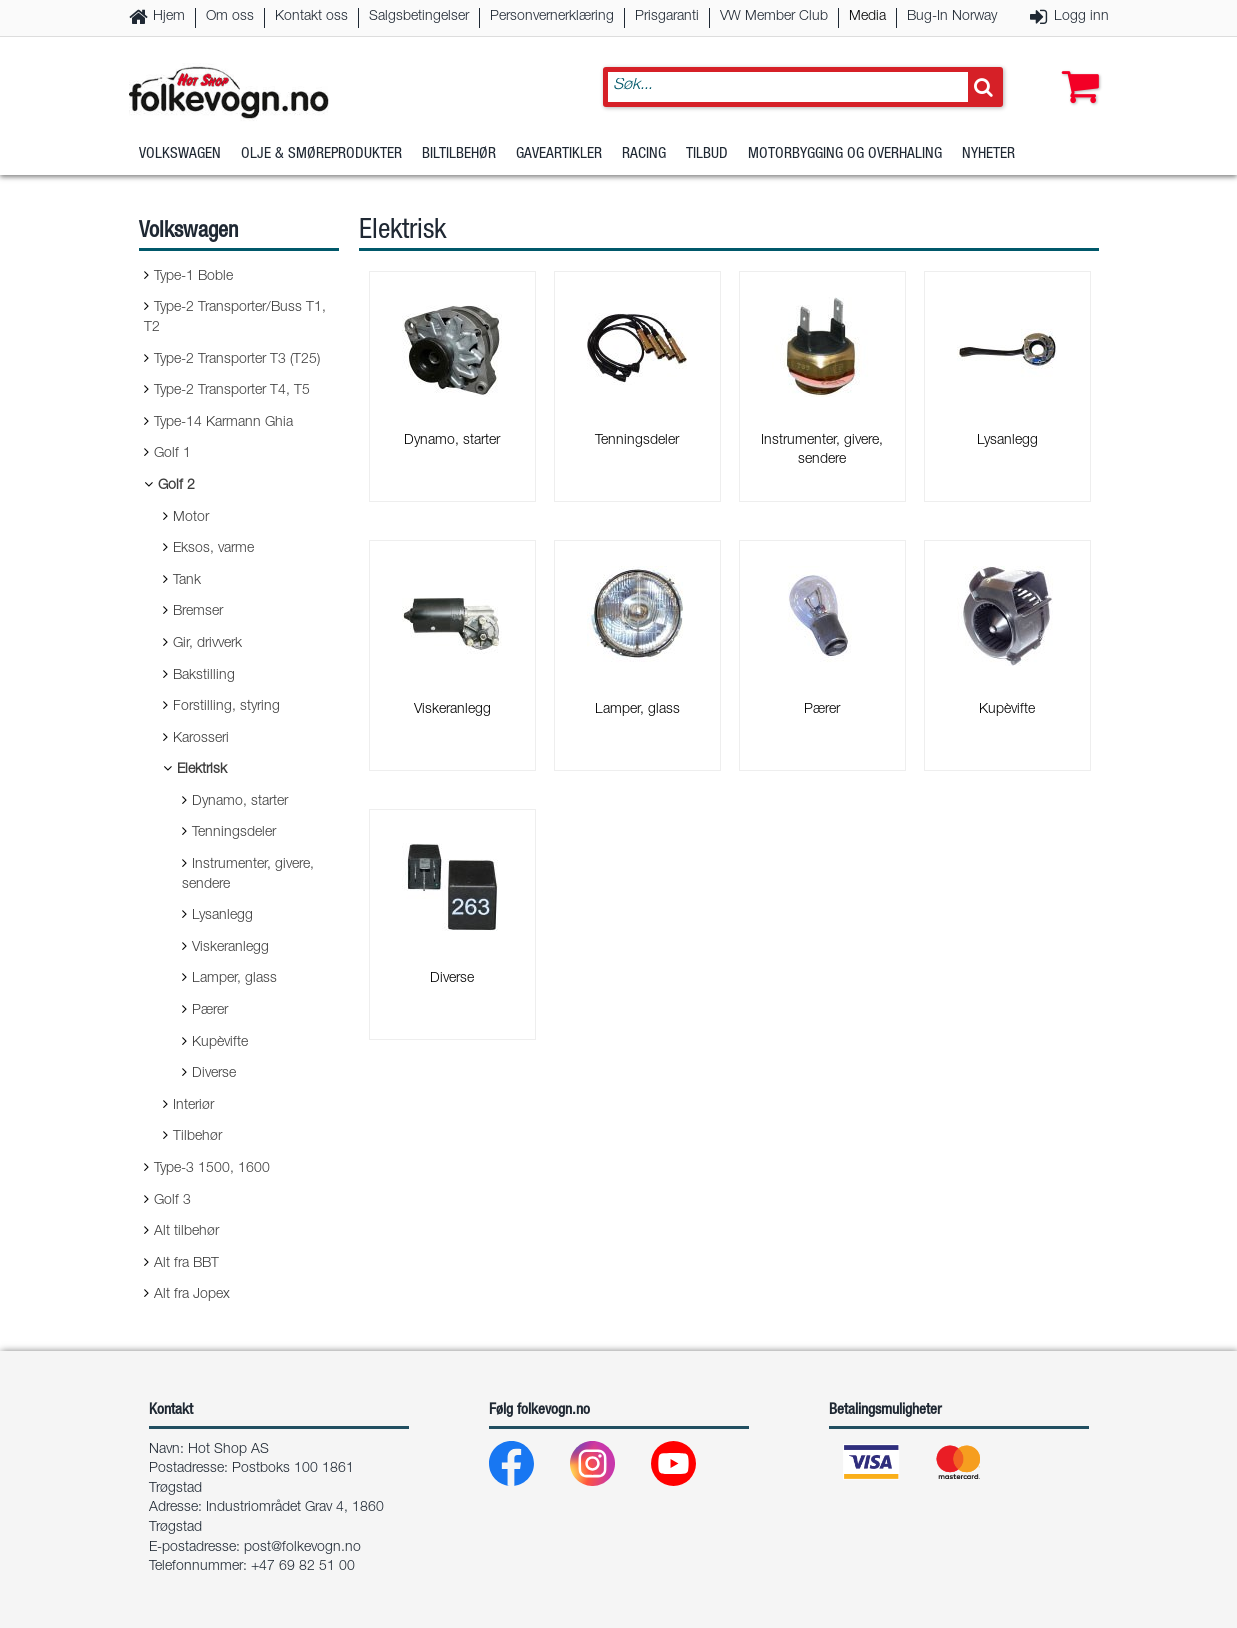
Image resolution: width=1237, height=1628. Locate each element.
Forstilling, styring (226, 707)
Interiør (193, 1106)
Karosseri (201, 739)
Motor (191, 518)
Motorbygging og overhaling (845, 154)
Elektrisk (202, 770)
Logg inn (1081, 17)
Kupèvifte (220, 1043)
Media (867, 17)
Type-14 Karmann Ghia (223, 423)
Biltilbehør (459, 154)
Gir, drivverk (207, 644)
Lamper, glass (234, 979)
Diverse (214, 1074)
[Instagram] (608, 1468)
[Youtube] (689, 1468)
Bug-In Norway (952, 17)
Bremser (198, 612)
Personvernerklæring (552, 17)
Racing (644, 154)
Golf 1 (172, 454)
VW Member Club (774, 17)
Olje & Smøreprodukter (321, 154)
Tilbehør (197, 1137)
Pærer (210, 1011)
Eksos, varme (213, 549)
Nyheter (988, 154)
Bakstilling (204, 676)
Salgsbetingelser (419, 17)
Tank (187, 581)
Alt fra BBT (186, 1264)
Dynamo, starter (240, 802)
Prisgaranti (667, 17)
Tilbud (707, 154)
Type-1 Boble (193, 277)
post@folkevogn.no (302, 1548)
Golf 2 (176, 486)
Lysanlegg (222, 916)
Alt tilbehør (186, 1232)
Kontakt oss (311, 17)
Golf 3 (172, 1201)
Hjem (169, 17)
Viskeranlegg (230, 948)
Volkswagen (180, 154)
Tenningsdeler (234, 833)
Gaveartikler (559, 154)
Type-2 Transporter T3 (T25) (237, 360)
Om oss (230, 17)
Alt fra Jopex (192, 1295)
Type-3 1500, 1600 (212, 1169)
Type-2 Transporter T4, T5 (232, 391)
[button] (1076, 67)
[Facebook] (527, 1468)
